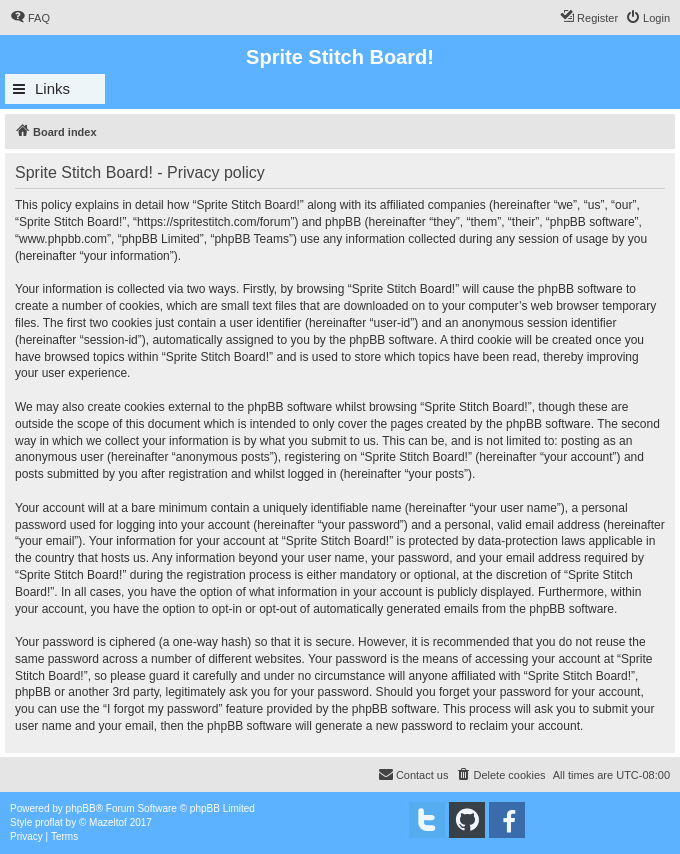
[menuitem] (30, 18)
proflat (49, 822)
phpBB (81, 808)
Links (52, 88)
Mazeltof (108, 822)
